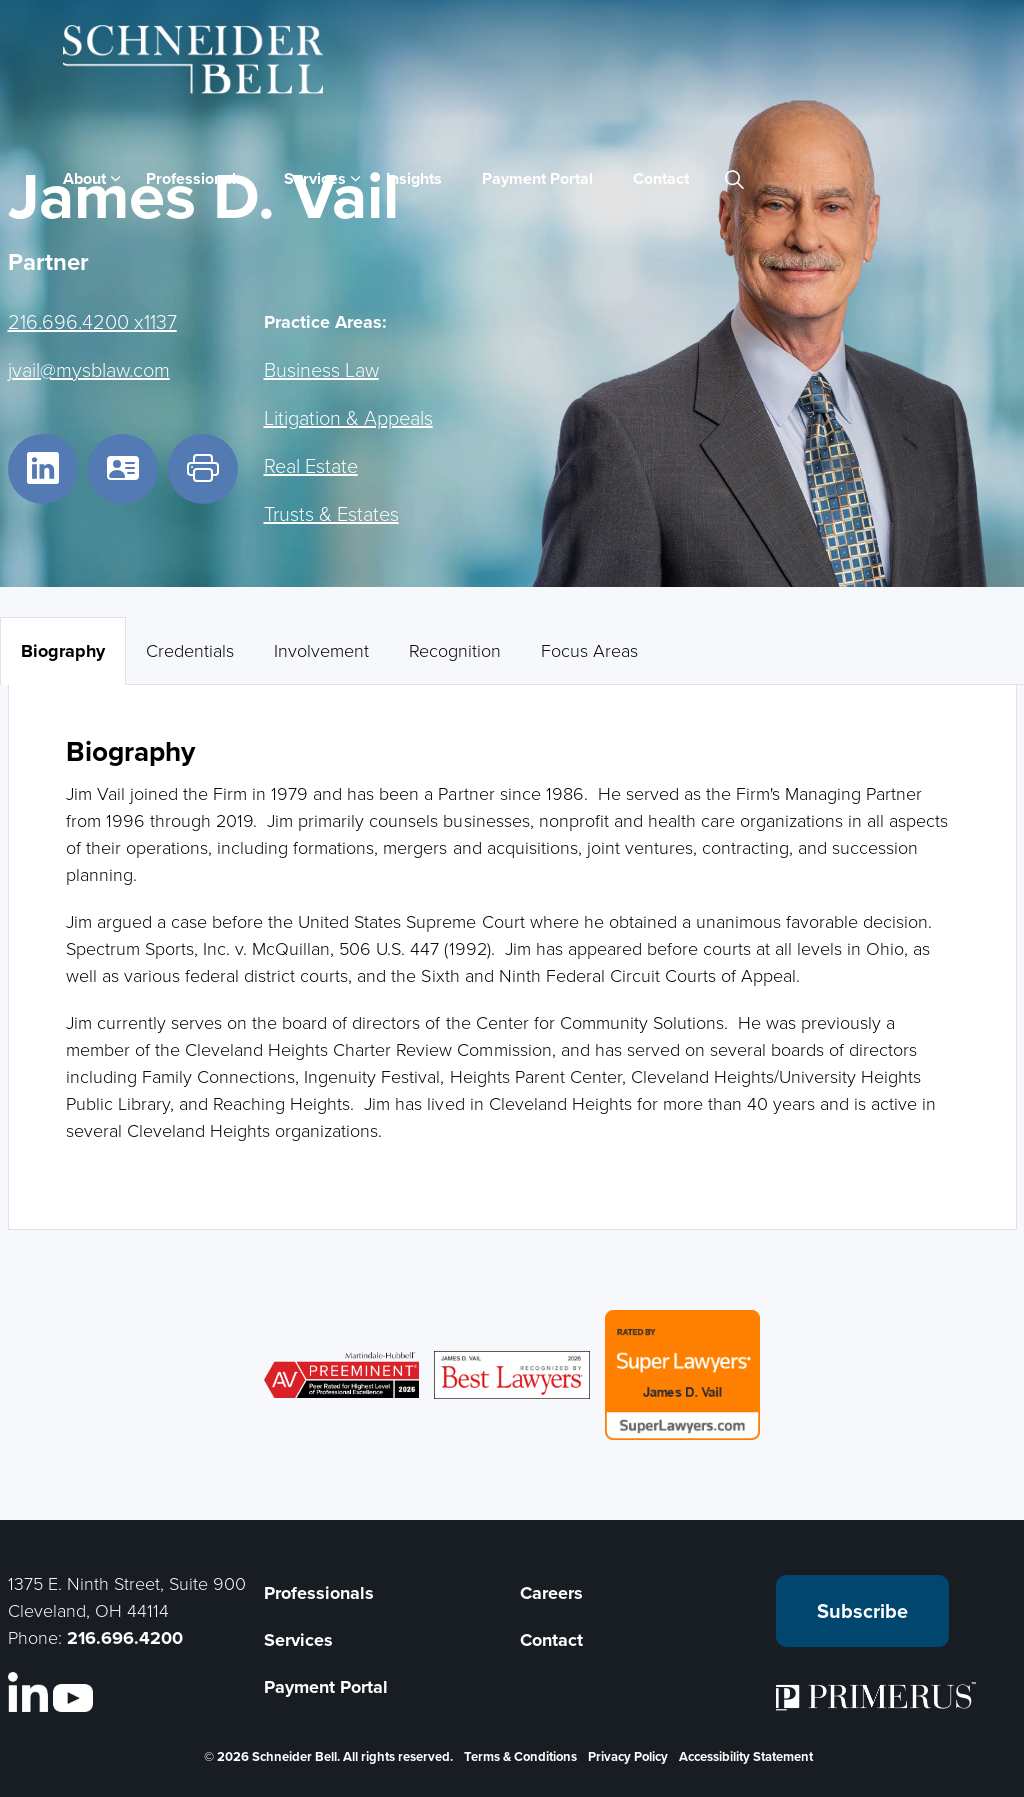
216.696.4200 (125, 1638)
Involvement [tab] (321, 650)
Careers (551, 1593)
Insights (414, 178)
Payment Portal (537, 178)
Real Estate (311, 465)
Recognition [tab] (455, 650)
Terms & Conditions (520, 1756)
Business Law (321, 369)
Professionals (195, 178)
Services (315, 178)
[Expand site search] (735, 179)
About (84, 178)
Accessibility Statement (746, 1756)
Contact (661, 178)
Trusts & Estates (331, 513)
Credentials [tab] (190, 650)
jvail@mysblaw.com (89, 369)
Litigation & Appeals (348, 417)
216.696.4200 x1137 (92, 321)
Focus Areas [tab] (589, 650)
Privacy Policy (628, 1756)
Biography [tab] (63, 651)
